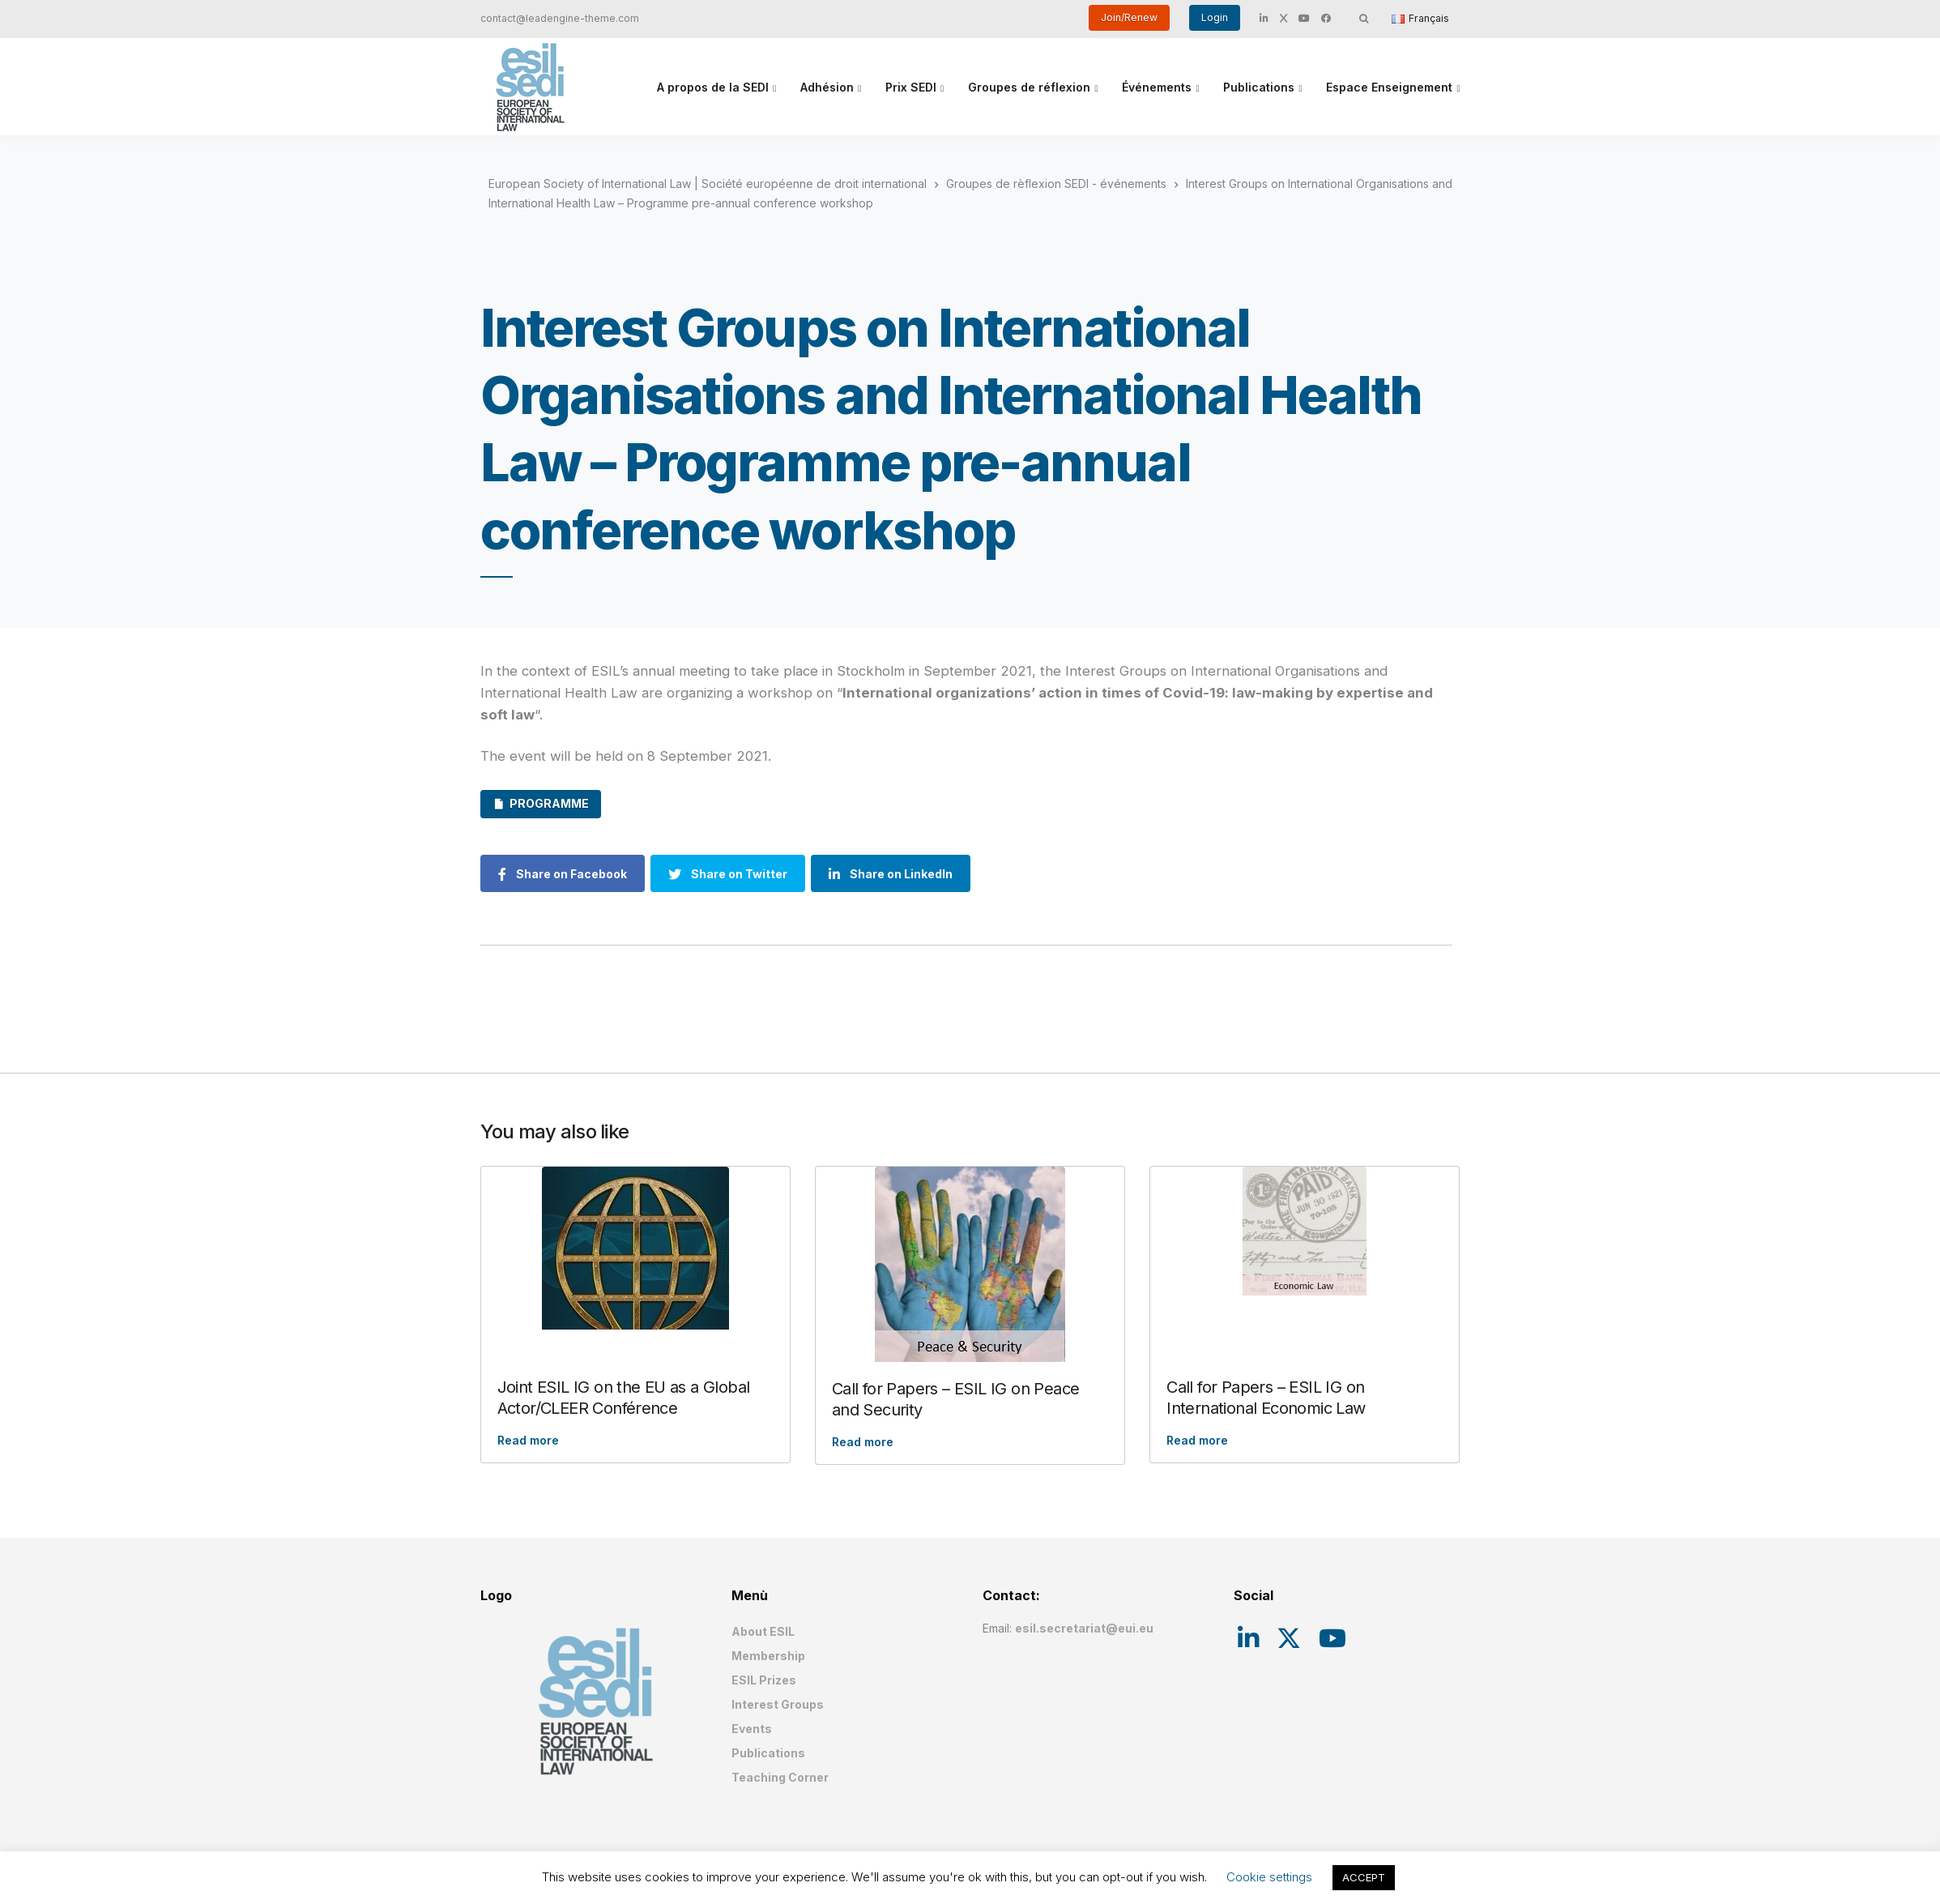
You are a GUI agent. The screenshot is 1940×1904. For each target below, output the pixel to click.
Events (751, 1728)
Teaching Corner (780, 1777)
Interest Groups (777, 1704)
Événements (1157, 87)
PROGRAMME (549, 803)
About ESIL (763, 1631)
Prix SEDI (910, 87)
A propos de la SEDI (713, 87)
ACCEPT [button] (1363, 1877)
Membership (768, 1656)
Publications (1258, 87)
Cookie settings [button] (1269, 1877)
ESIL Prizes (763, 1680)
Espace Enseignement (1389, 87)
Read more (528, 1440)
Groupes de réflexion (1029, 87)
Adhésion (827, 87)
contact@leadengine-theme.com (559, 18)
